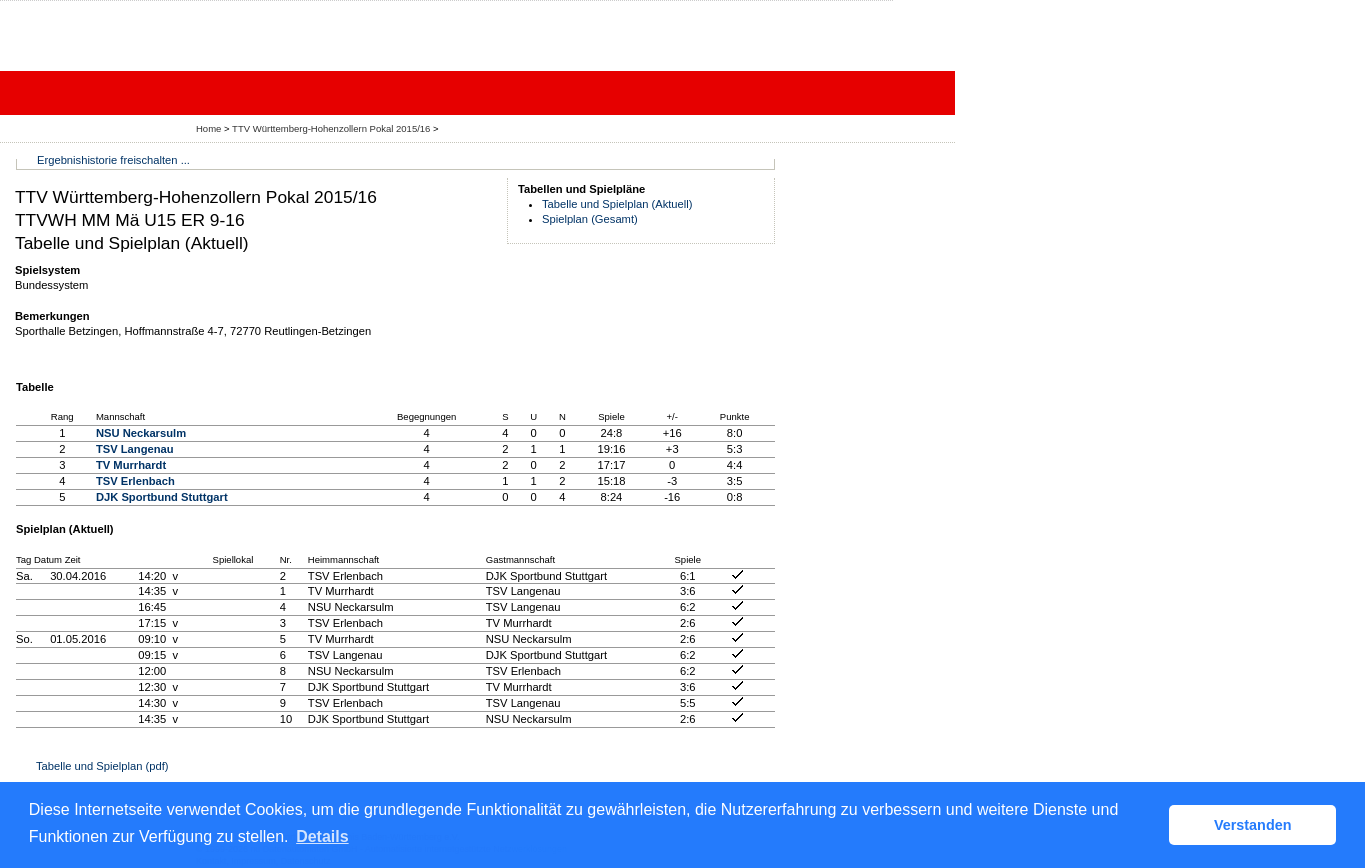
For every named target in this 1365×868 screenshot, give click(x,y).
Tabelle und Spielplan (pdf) (102, 766)
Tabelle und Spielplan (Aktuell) (617, 204)
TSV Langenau (135, 449)
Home (208, 128)
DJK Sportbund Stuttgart (162, 497)
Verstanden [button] (1253, 825)
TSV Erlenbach (135, 481)
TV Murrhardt (131, 465)
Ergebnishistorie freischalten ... (113, 160)
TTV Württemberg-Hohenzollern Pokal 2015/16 (332, 128)
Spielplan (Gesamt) (590, 219)
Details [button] (322, 836)
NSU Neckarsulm (141, 433)
